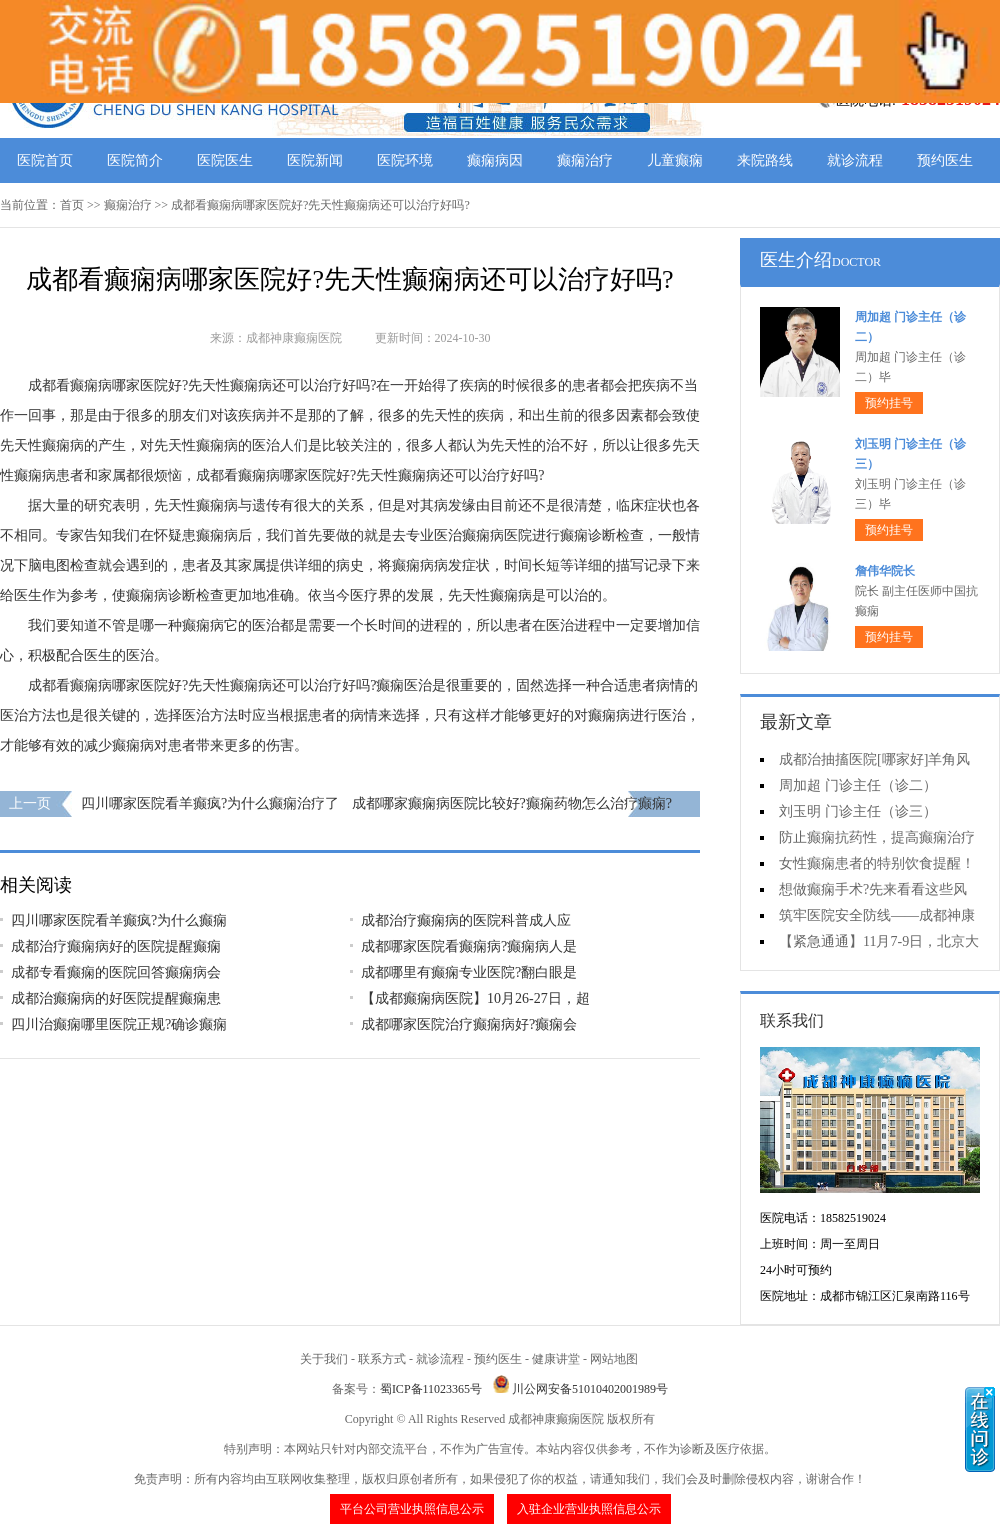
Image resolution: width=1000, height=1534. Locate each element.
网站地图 (614, 1359)
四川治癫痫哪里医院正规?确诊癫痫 (119, 1024)
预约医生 (945, 160)
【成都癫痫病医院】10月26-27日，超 (475, 998)
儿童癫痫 (675, 160)
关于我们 (324, 1359)
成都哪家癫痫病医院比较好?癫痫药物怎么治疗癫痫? (512, 803)
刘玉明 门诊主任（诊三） (858, 811)
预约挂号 (889, 403)
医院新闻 (315, 160)
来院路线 (765, 160)
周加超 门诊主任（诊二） (858, 785)
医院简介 (135, 160)
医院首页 (45, 160)
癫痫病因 (495, 160)
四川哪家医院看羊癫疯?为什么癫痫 (119, 920)
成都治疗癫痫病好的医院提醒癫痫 (116, 946)
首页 (72, 205)
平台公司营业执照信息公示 (412, 1509)
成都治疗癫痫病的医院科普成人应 (466, 920)
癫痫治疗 (585, 160)
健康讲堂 (556, 1359)
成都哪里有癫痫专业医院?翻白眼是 (469, 972)
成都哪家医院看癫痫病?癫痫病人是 (469, 946)
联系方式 (382, 1359)
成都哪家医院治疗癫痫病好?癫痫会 (469, 1024)
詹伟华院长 (885, 571)
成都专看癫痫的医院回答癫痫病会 (116, 972)
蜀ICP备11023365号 (431, 1389)
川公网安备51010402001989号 (590, 1389)
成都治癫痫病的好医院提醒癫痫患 (116, 998)
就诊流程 (855, 160)
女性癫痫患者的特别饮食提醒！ (877, 863)
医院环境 (405, 160)
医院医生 (225, 160)
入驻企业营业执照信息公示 (589, 1509)
